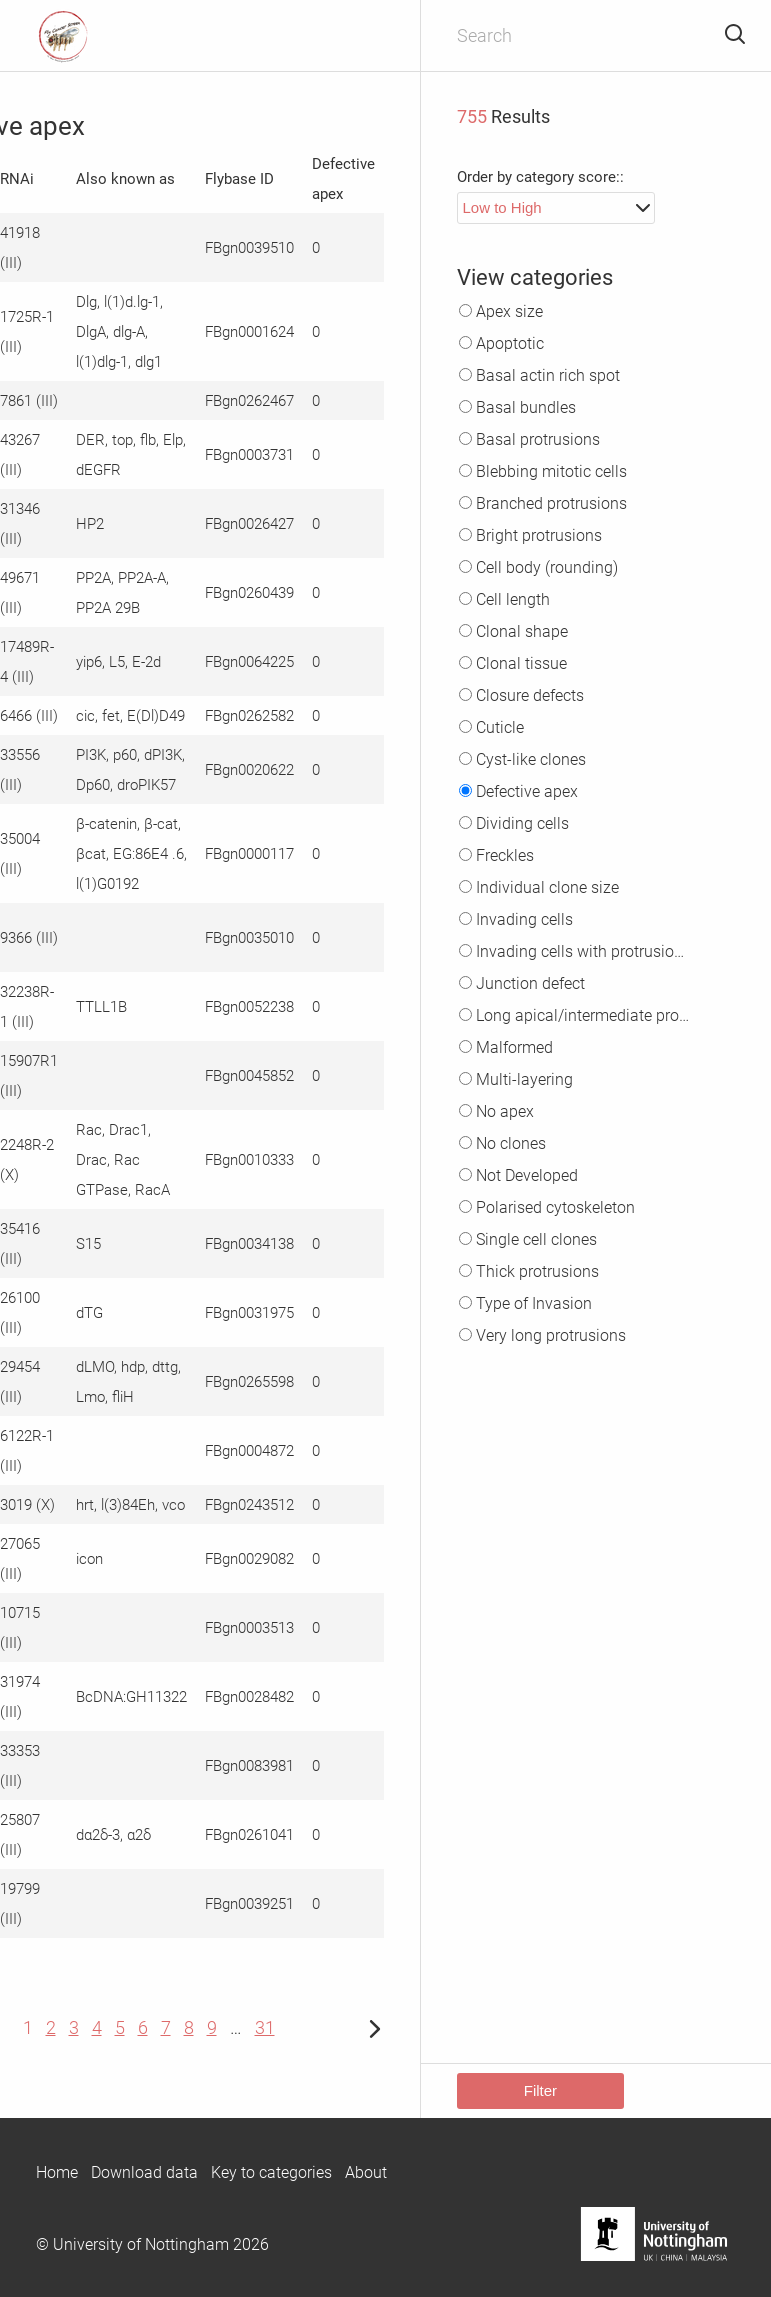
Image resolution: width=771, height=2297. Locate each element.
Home (57, 2172)
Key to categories (271, 2172)
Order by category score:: (540, 177)
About (366, 2172)
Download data (144, 2172)
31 (265, 2027)
